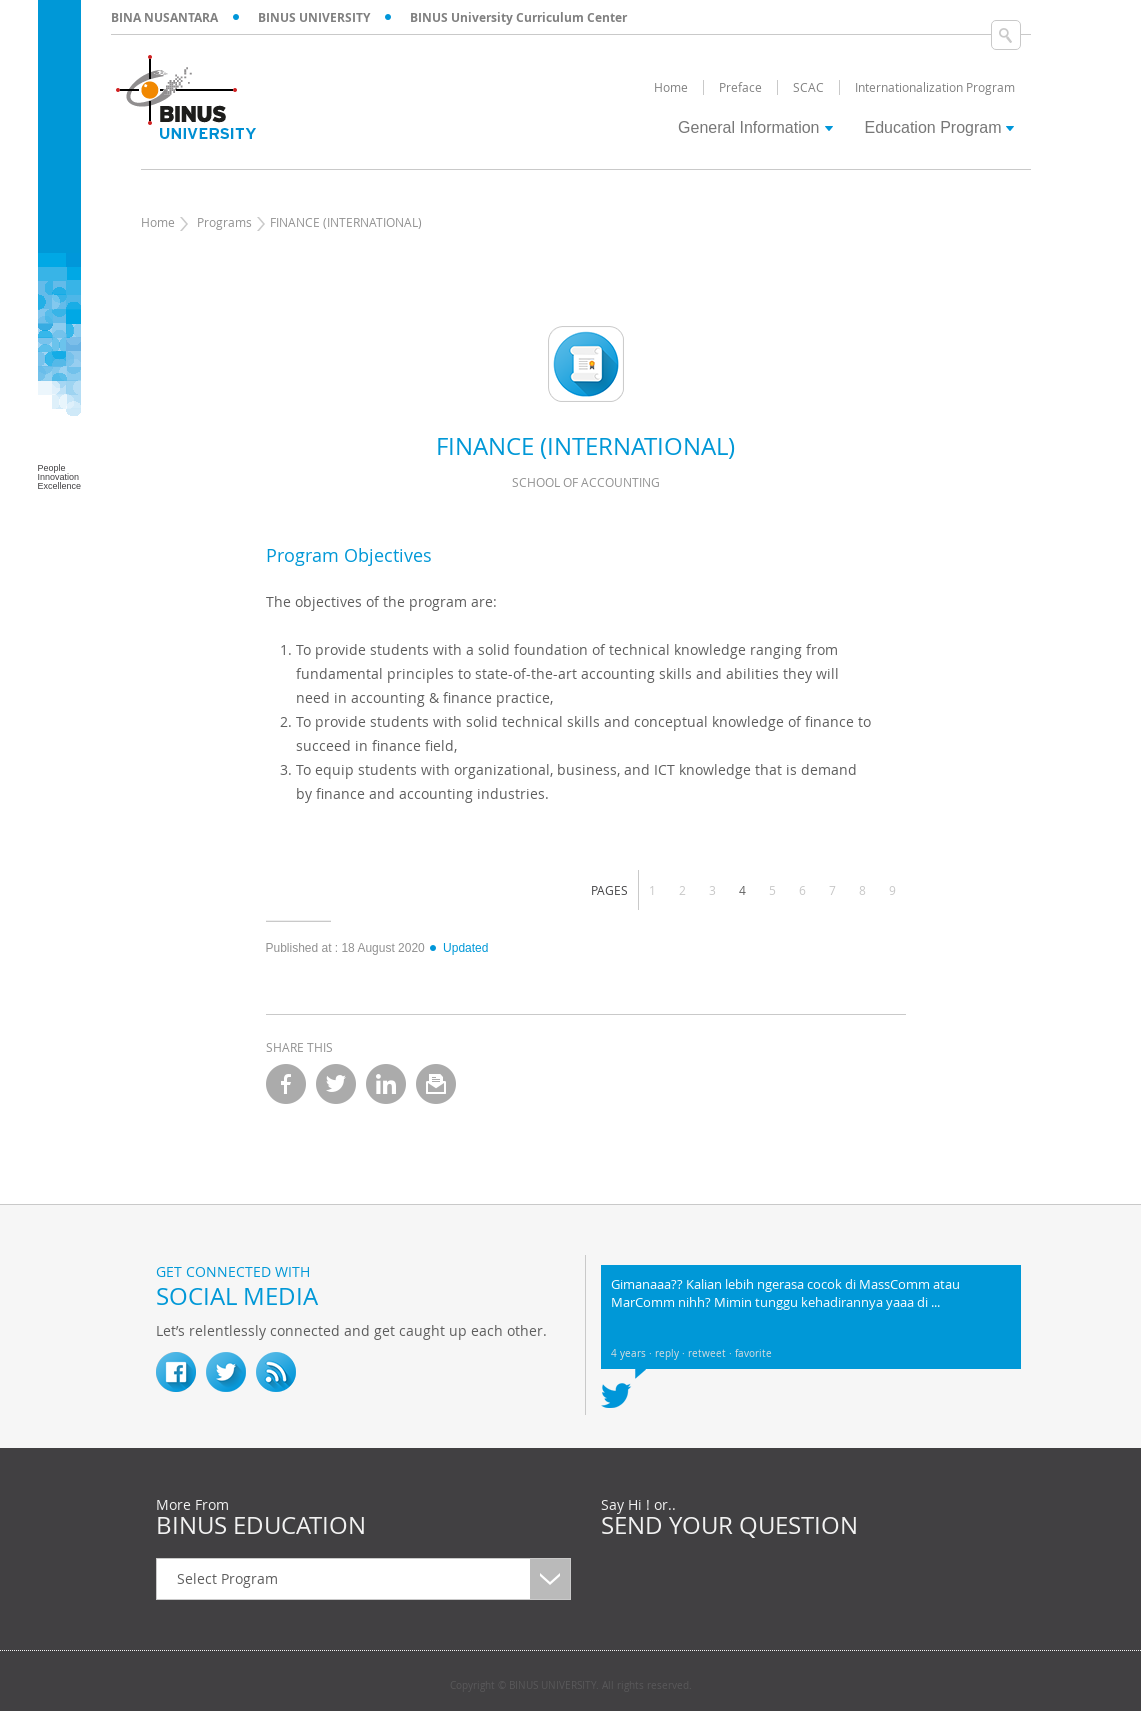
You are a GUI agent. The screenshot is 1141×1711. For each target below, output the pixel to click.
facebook (286, 1084)
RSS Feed (276, 1372)
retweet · (711, 1353)
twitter (336, 1084)
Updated (458, 948)
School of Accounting (586, 482)
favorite (753, 1353)
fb (176, 1372)
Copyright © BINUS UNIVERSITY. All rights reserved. (571, 1686)
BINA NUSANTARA (164, 17)
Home (158, 222)
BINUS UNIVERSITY (314, 17)
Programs (224, 222)
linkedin (386, 1084)
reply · (671, 1353)
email (436, 1084)
